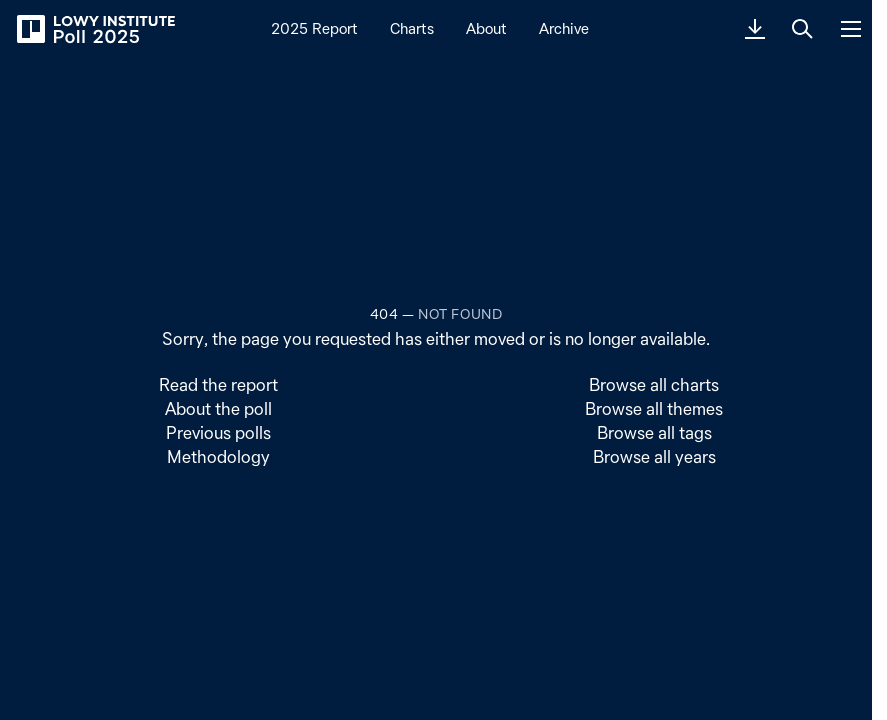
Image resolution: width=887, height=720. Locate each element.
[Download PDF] (755, 29)
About (486, 28)
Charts (412, 28)
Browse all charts (654, 384)
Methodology (218, 456)
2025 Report (314, 28)
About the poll (218, 408)
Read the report (218, 384)
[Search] (803, 29)
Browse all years (654, 456)
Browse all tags (654, 432)
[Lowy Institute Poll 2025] (95, 29)
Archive (564, 28)
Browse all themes (654, 408)
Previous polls (218, 432)
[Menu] (851, 29)
